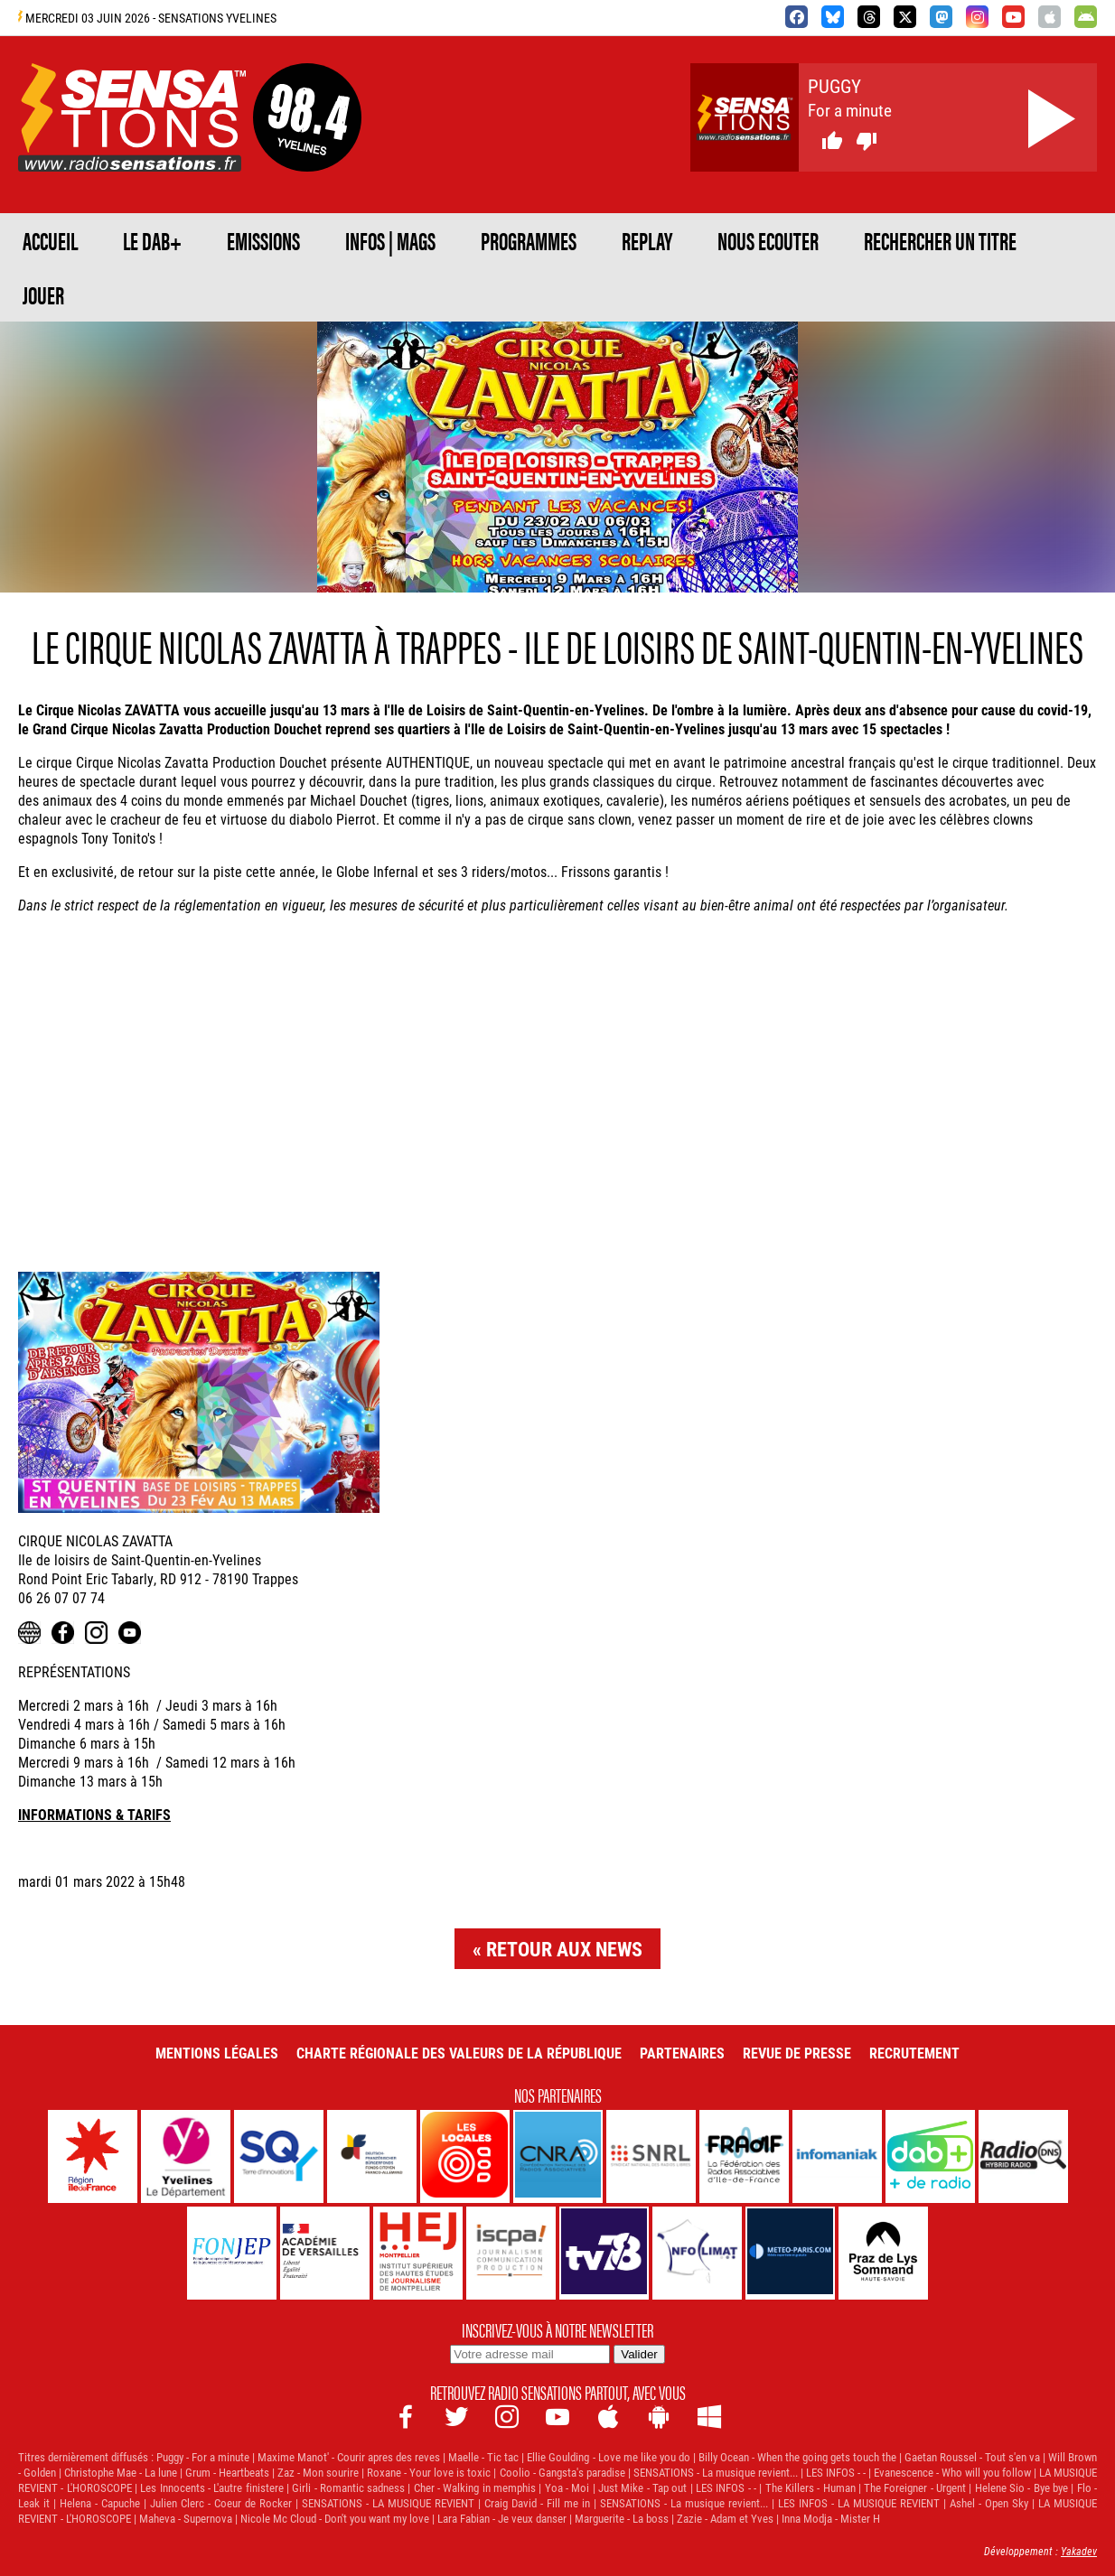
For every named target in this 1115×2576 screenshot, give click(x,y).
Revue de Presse (797, 2052)
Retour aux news (564, 1949)
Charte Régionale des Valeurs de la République (459, 2052)
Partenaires (682, 2052)
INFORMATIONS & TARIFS (94, 1814)
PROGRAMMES (528, 240)
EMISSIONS (263, 240)
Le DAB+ (152, 240)
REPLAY (647, 240)
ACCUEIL (50, 240)
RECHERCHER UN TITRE (940, 240)
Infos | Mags (390, 240)
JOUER (43, 294)
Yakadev (1079, 2550)
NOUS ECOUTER (768, 240)
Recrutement (914, 2052)
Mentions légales (216, 2052)
